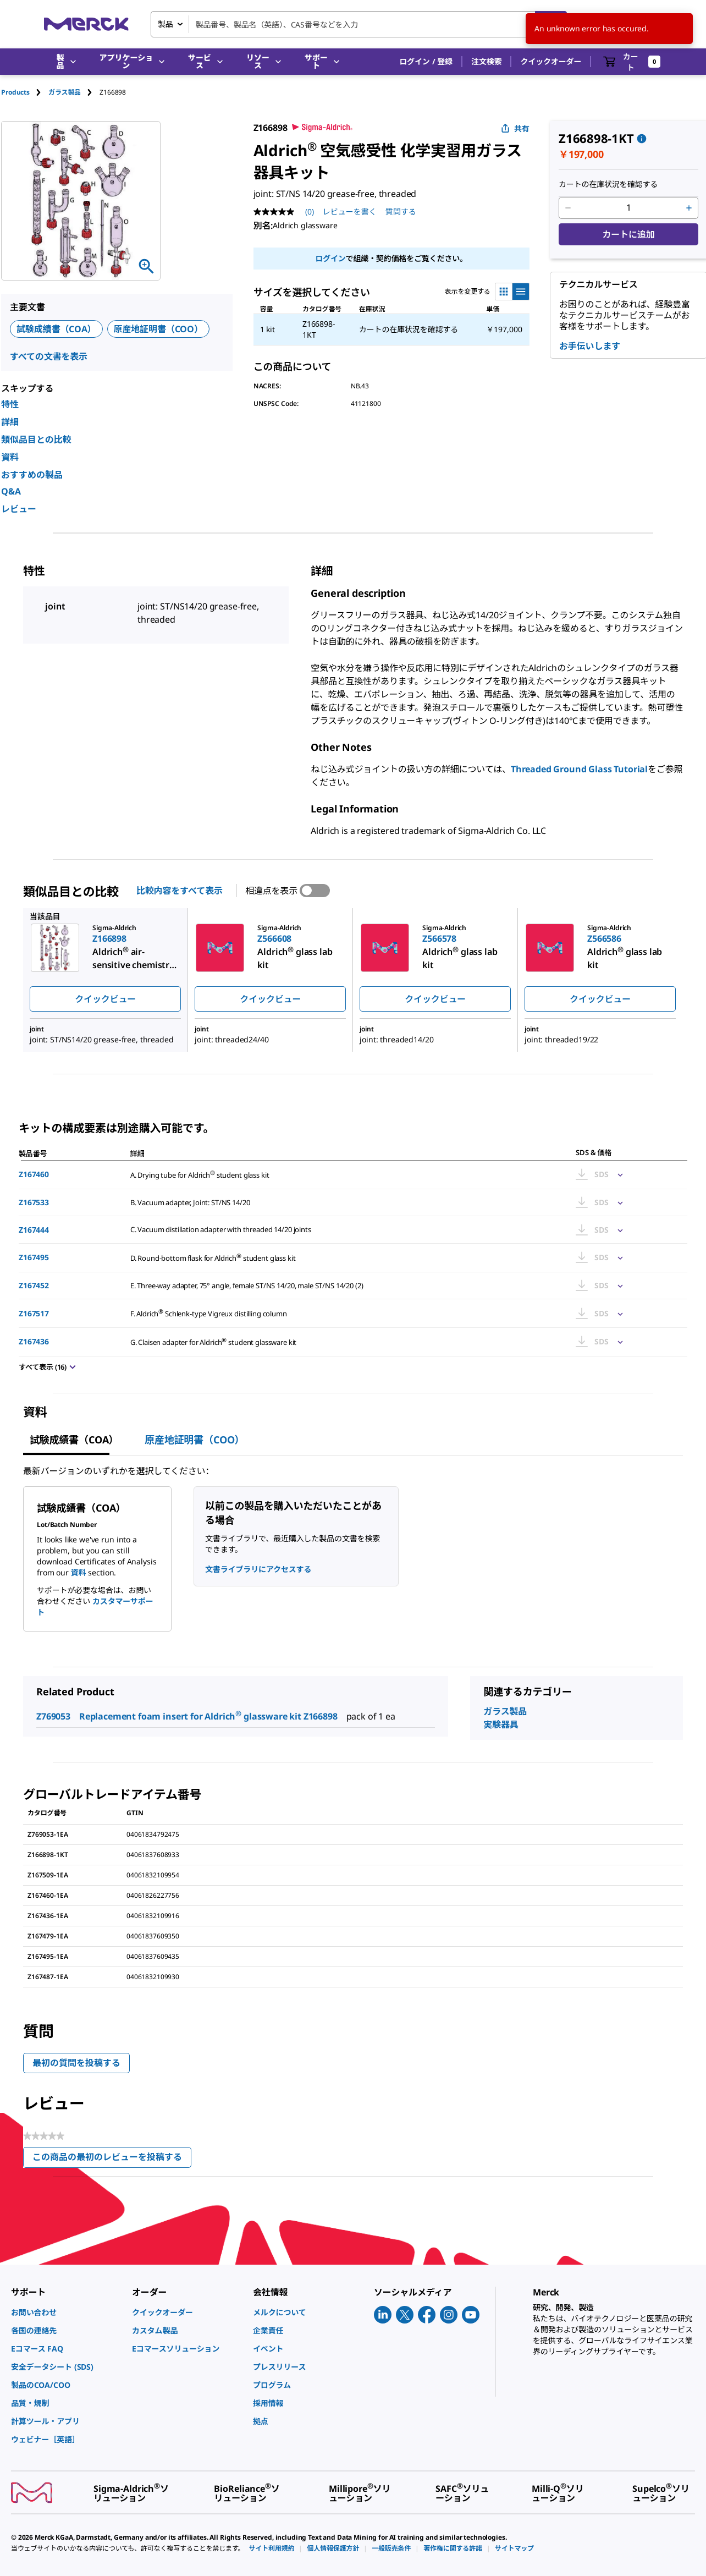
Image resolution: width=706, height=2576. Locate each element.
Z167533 (34, 1202)
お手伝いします (589, 345)
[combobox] (359, 24)
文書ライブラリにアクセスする (258, 1569)
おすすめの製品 (32, 475)
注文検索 (486, 61)
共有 (515, 128)
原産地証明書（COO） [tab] (194, 1439)
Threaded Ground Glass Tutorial (579, 769)
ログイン (330, 258)
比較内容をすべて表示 (179, 890)
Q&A (11, 491)
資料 (10, 457)
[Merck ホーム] (86, 24)
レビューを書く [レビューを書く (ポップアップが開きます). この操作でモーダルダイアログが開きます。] (350, 211)
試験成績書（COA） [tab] (74, 1439)
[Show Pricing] (618, 1174)
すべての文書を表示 (48, 356)
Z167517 (34, 1313)
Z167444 (34, 1229)
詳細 (10, 422)
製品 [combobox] (165, 24)
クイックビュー (105, 999)
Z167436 (34, 1341)
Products (15, 92)
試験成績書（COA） (56, 329)
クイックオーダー (550, 61)
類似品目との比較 (36, 439)
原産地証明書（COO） (158, 329)
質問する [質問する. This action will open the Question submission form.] (400, 211)
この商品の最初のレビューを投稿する (111, 2159)
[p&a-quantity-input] (628, 207)
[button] (426, 61)
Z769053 (53, 1716)
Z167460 (34, 1174)
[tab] (24, 92)
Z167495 (34, 1257)
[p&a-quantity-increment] (689, 208)
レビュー (18, 509)
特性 (10, 404)
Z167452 (34, 1285)
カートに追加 (628, 234)
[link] (66, 2312)
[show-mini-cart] (632, 62)
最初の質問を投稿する (76, 2063)
